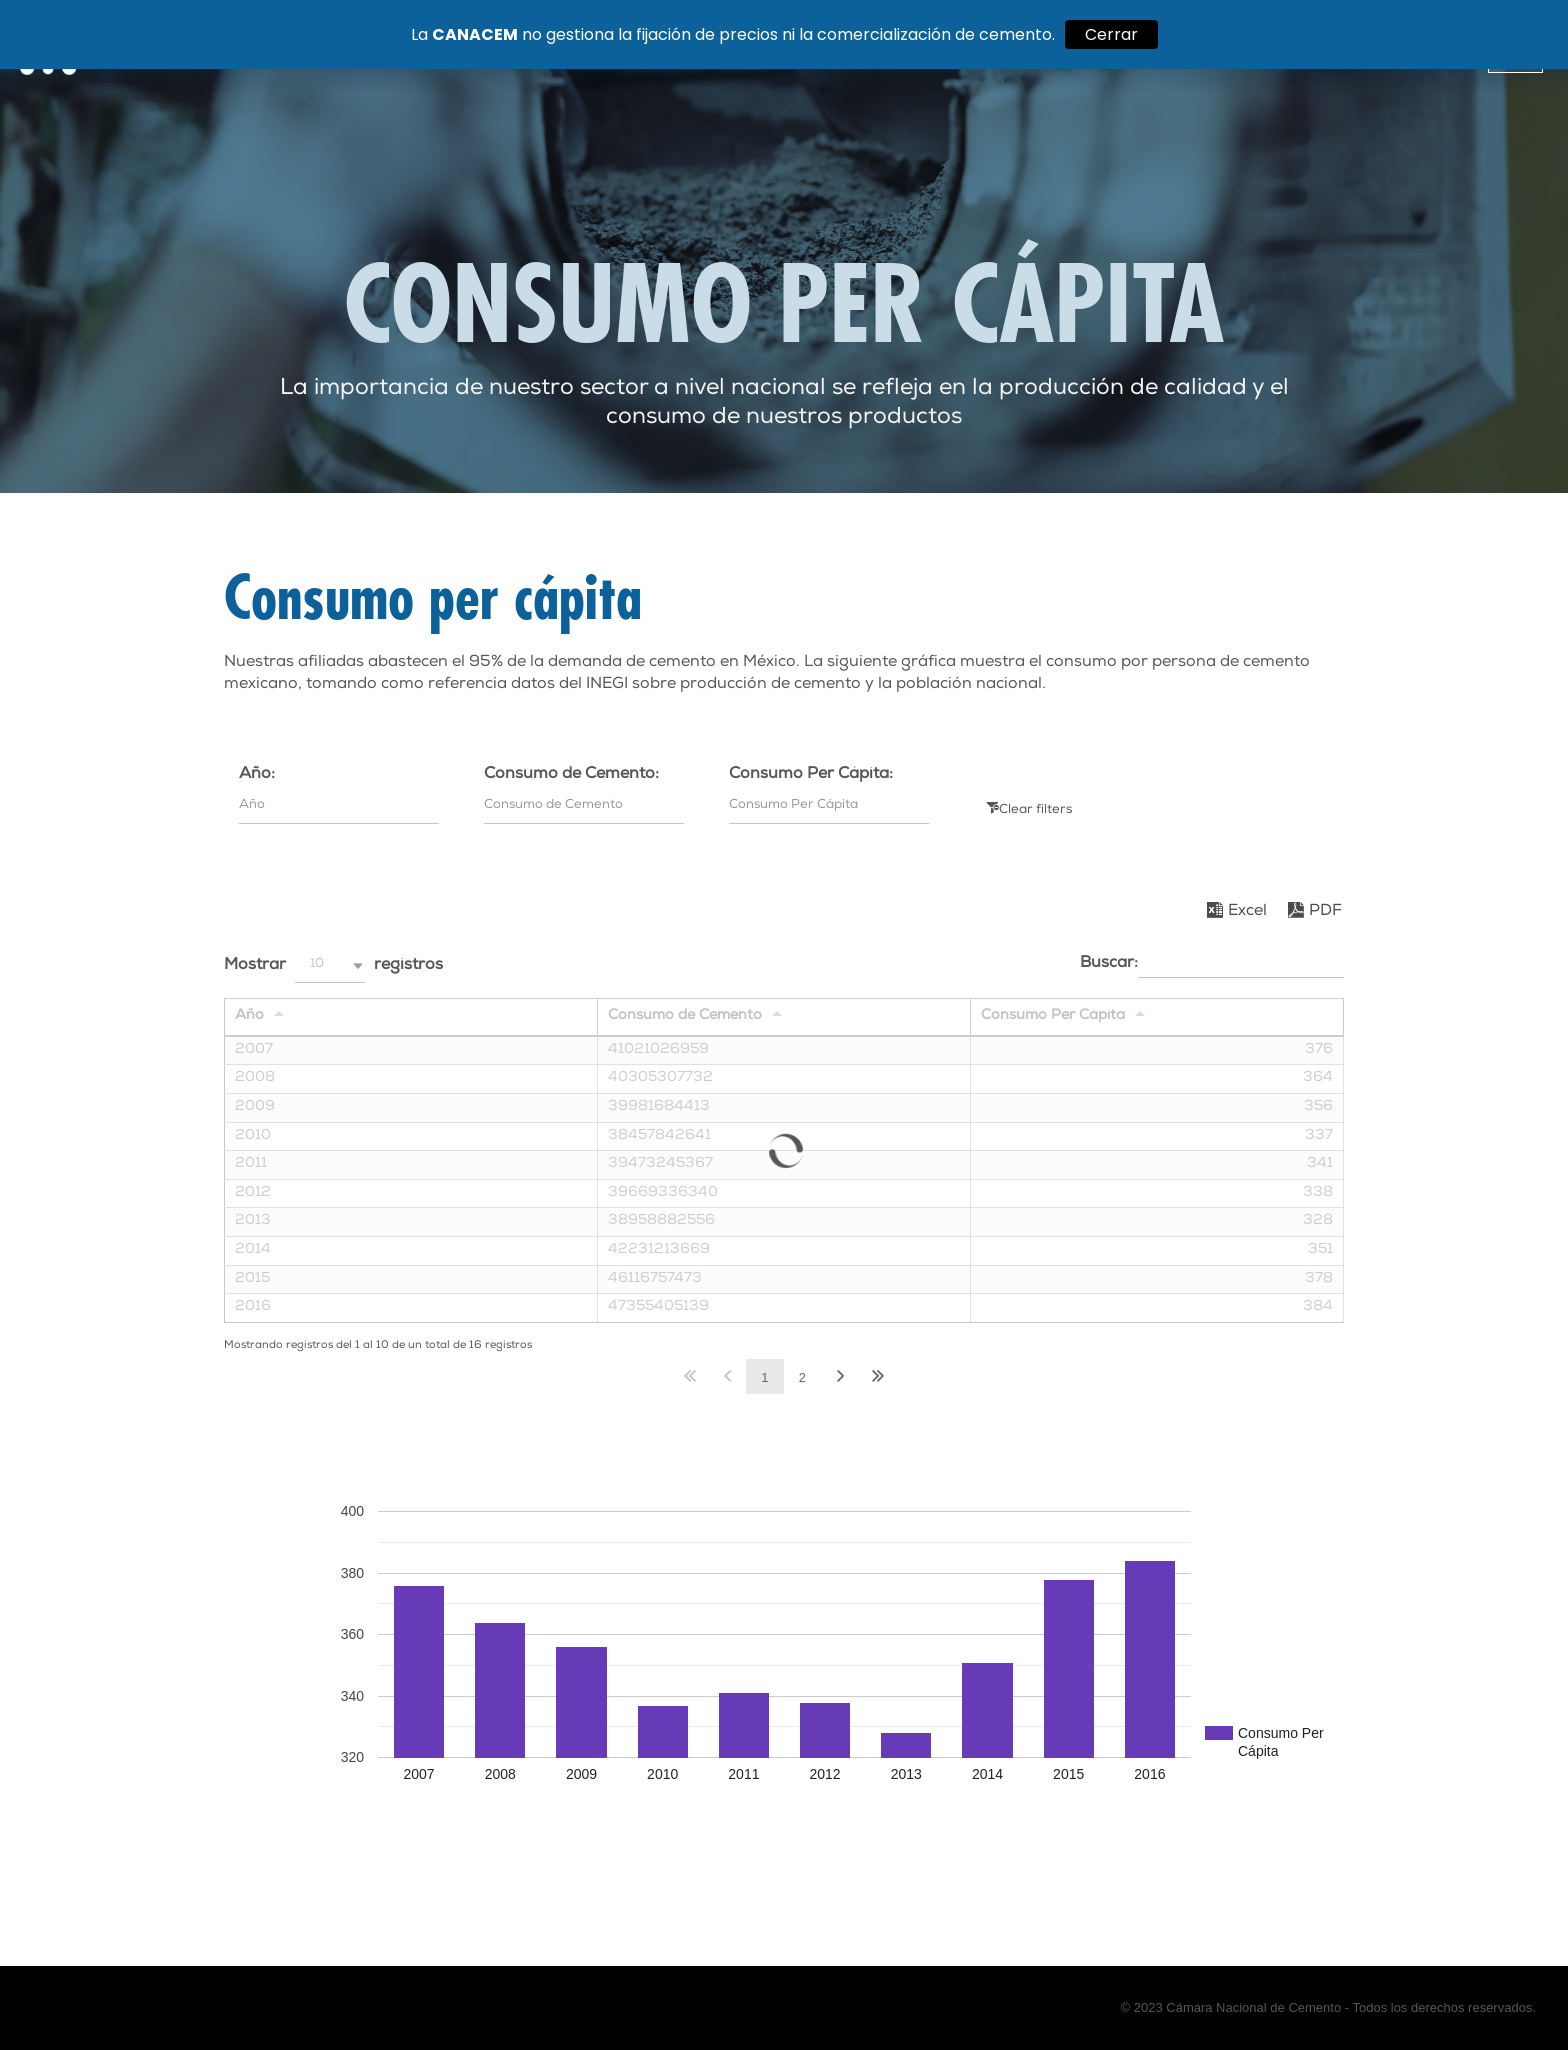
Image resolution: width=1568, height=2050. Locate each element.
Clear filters (1035, 810)
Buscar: (1212, 963)
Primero (689, 1376)
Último (878, 1376)
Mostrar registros (333, 965)
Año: (257, 775)
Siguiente (840, 1376)
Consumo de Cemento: (571, 775)
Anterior (727, 1376)
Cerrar (1111, 34)
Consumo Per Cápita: (811, 775)
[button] (330, 965)
